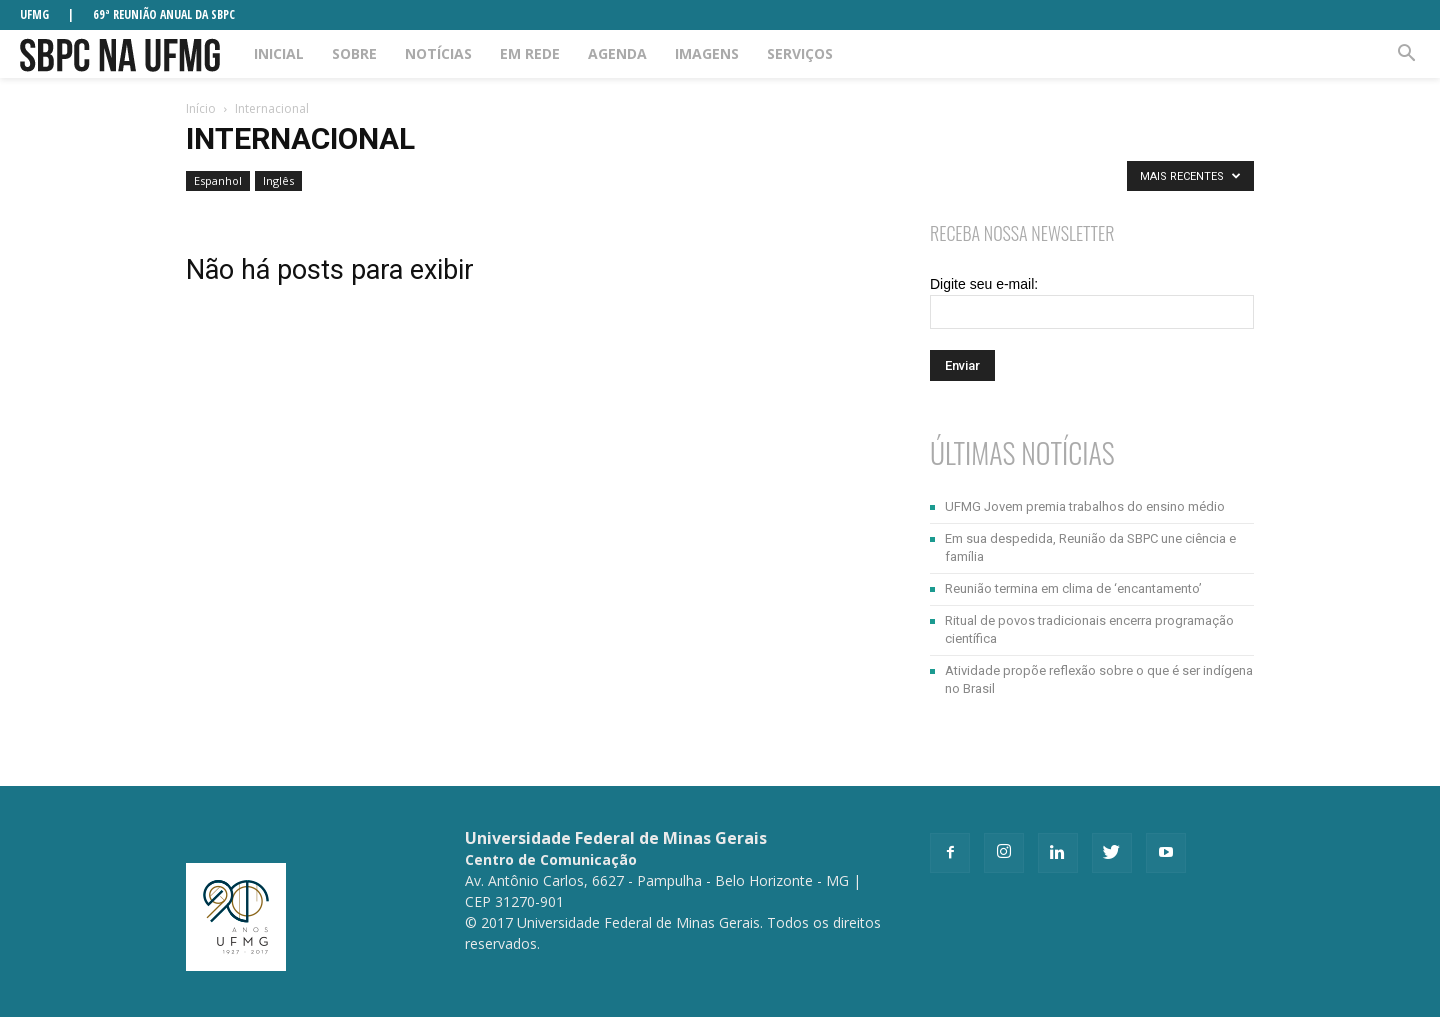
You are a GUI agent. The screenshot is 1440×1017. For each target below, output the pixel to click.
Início (201, 108)
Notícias (438, 53)
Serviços (800, 53)
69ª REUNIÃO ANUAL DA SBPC (164, 14)
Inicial (279, 53)
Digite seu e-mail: (984, 284)
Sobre (354, 53)
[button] (1406, 54)
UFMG (34, 14)
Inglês (278, 180)
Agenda (617, 53)
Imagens (707, 53)
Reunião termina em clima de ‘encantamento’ (1073, 588)
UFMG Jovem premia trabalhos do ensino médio (1085, 506)
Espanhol (218, 180)
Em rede (530, 53)
